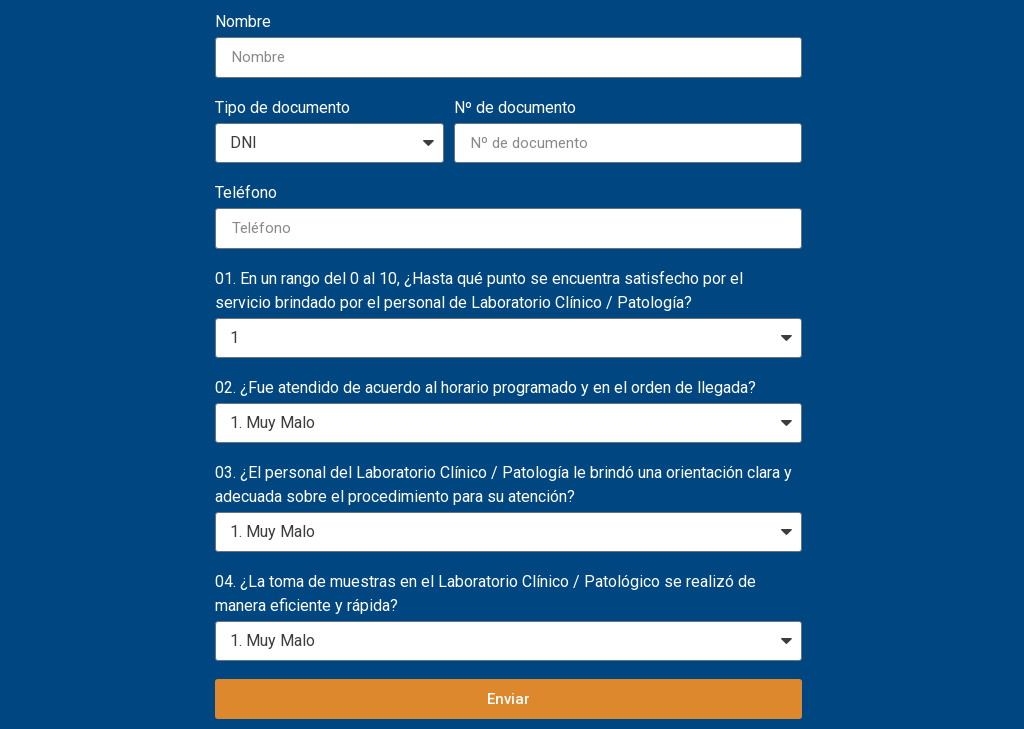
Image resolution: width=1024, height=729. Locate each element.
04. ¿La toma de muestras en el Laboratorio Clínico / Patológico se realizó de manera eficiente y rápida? (485, 593)
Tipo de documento (282, 107)
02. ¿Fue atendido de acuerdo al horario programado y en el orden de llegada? (485, 387)
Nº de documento (515, 107)
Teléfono (246, 192)
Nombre (243, 21)
